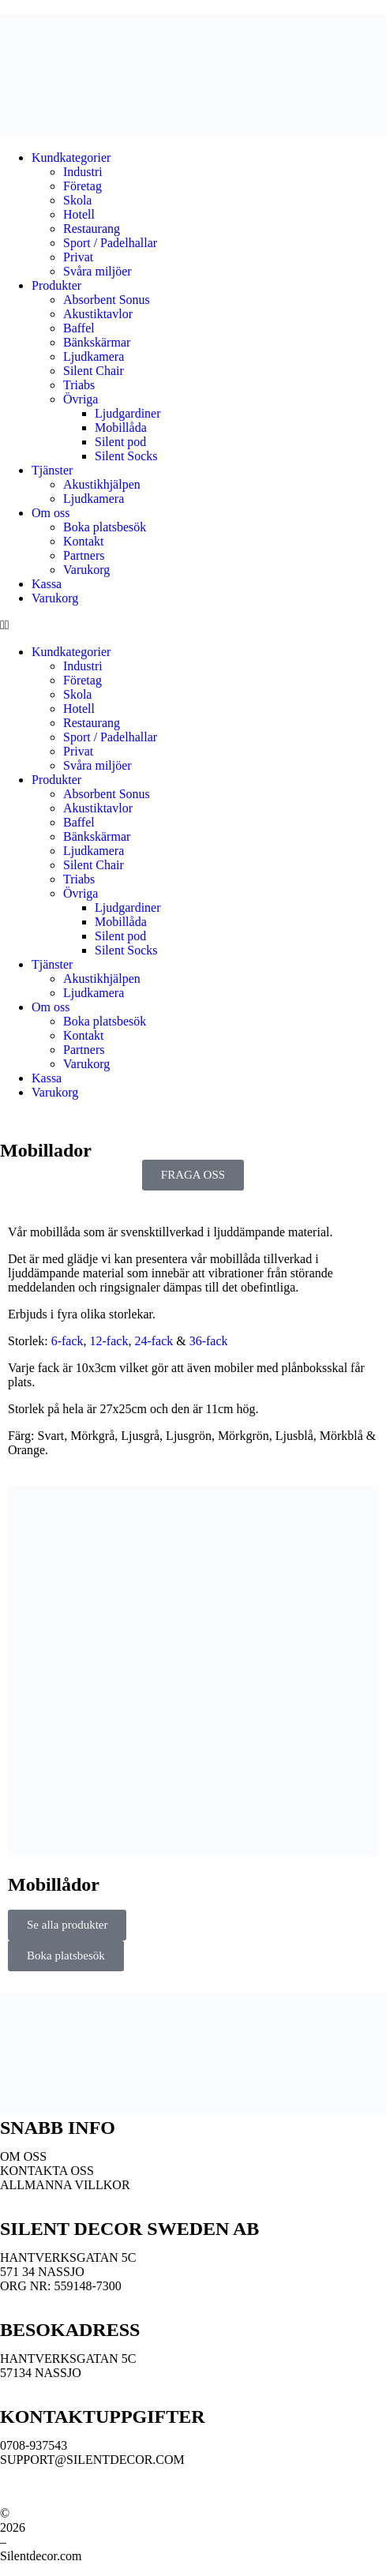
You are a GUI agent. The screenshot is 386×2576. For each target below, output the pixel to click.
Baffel (79, 328)
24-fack (153, 1341)
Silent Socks (126, 456)
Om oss (50, 512)
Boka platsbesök (104, 527)
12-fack (109, 1341)
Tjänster (52, 470)
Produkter (56, 285)
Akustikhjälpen (103, 484)
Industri (83, 171)
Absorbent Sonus (106, 299)
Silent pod (120, 441)
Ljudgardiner (128, 413)
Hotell (79, 214)
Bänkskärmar (96, 342)
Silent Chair (93, 370)
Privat (78, 257)
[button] (193, 625)
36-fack (208, 1341)
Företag (82, 186)
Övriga (80, 399)
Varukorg (86, 569)
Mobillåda (121, 427)
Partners (83, 555)
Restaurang (91, 228)
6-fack (67, 1341)
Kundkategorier (71, 157)
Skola (77, 200)
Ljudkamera (93, 356)
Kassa (47, 584)
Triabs (79, 385)
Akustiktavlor (98, 314)
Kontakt (83, 541)
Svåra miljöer (97, 271)
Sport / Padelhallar (110, 242)
